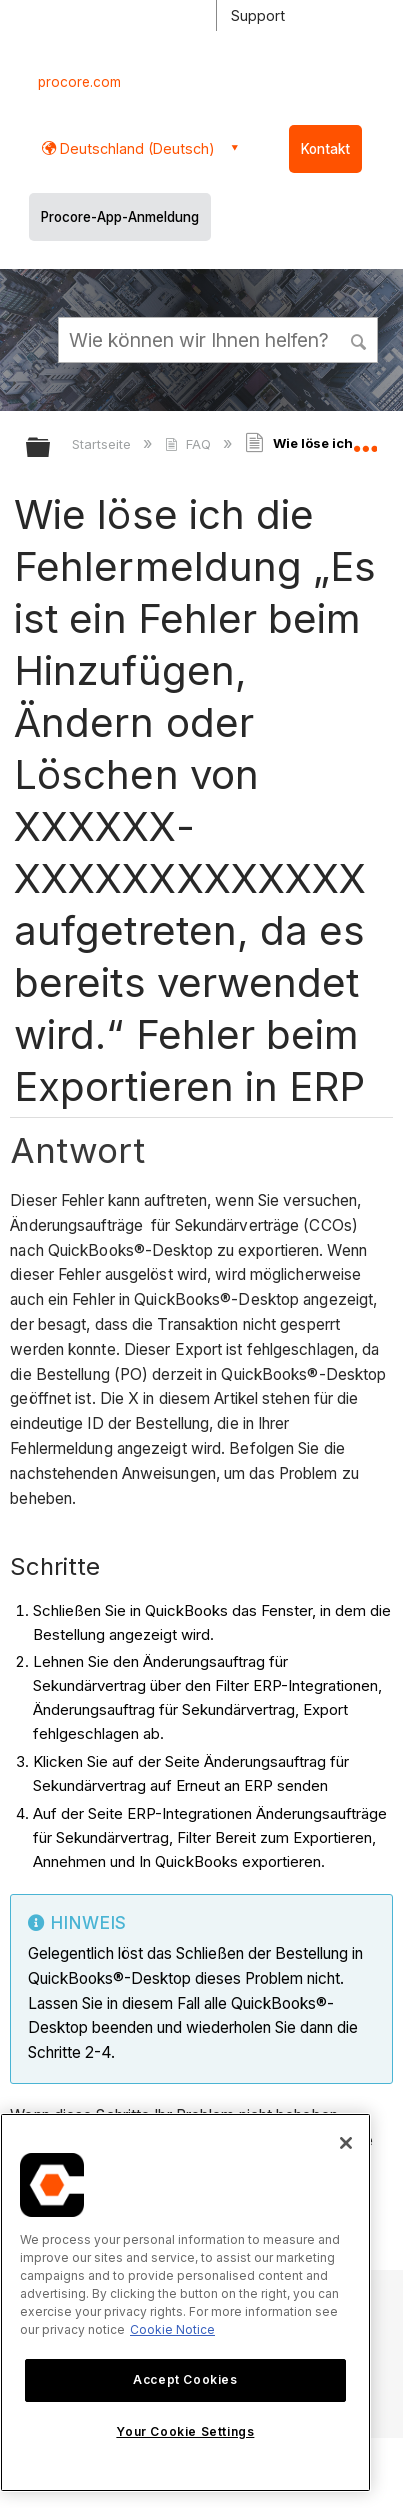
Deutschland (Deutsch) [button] (135, 148)
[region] (185, 2302)
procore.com (79, 82)
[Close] (346, 2143)
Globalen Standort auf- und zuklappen (365, 441)
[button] (360, 339)
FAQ (189, 444)
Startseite (103, 444)
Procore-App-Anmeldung (120, 217)
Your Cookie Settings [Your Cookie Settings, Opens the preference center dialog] (185, 2431)
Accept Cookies (185, 2379)
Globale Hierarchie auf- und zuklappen (51, 448)
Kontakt (325, 149)
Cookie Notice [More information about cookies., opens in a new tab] (172, 2329)
